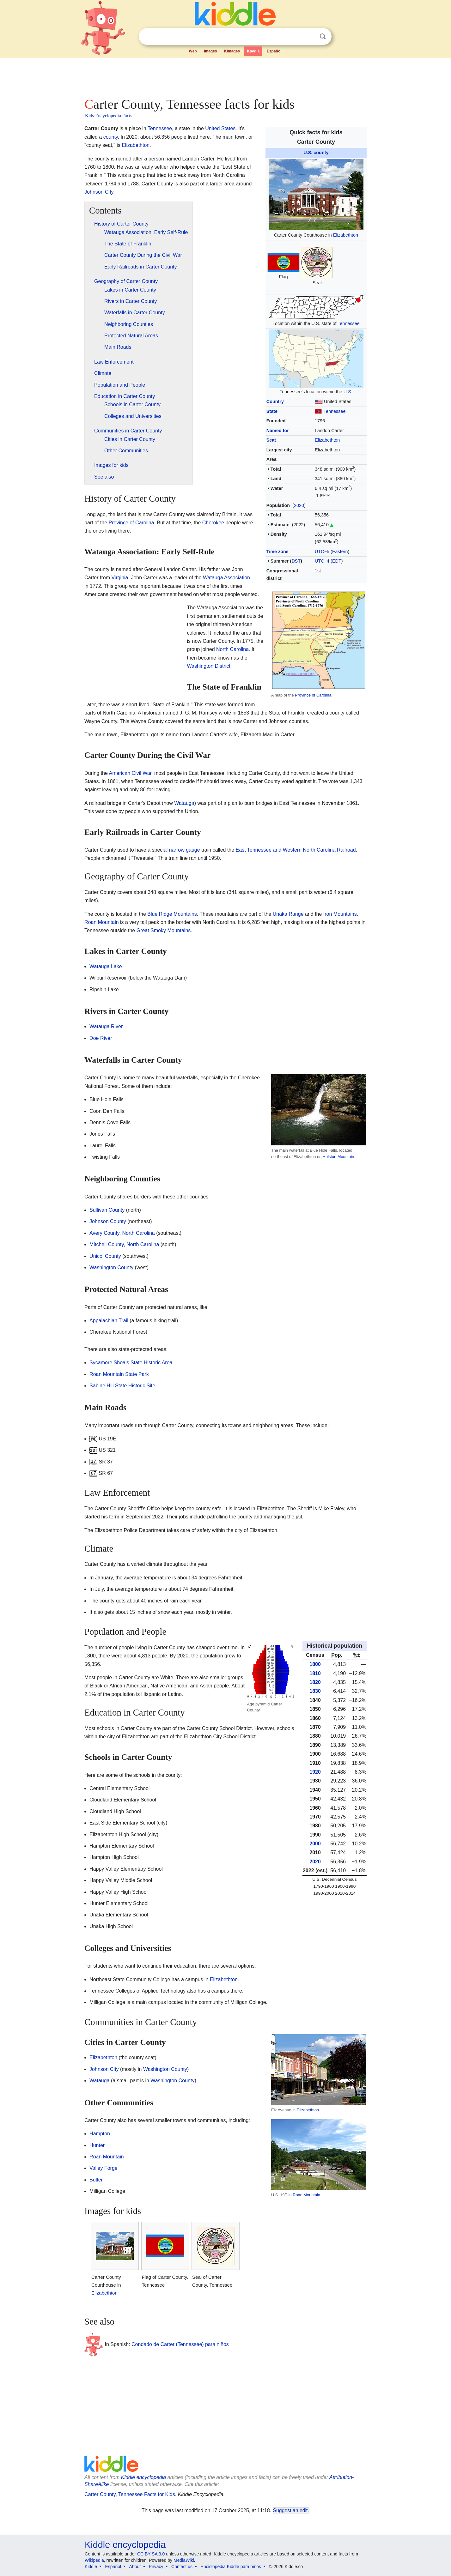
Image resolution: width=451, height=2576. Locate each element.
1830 (315, 1691)
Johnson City (98, 192)
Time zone (277, 551)
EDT (336, 561)
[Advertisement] (225, 75)
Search (322, 36)
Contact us (181, 2566)
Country (275, 401)
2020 (299, 505)
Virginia (119, 577)
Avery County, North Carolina (122, 1233)
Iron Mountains (340, 914)
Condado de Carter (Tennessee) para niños (180, 2344)
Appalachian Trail (108, 1320)
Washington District (208, 666)
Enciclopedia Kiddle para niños (231, 2566)
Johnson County (107, 1221)
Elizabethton (345, 235)
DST (296, 561)
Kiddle (91, 2566)
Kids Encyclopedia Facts (108, 115)
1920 (315, 1772)
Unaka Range (288, 914)
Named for (277, 430)
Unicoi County (105, 1256)
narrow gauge (184, 850)
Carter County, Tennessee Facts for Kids (129, 2494)
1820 (315, 1682)
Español (274, 51)
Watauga (184, 803)
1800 (315, 1664)
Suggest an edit (290, 2510)
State (271, 411)
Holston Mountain (338, 1156)
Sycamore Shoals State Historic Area (130, 1362)
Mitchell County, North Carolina (124, 1244)
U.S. (348, 391)
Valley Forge (103, 2168)
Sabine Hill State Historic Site (122, 1385)
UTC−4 (322, 561)
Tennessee (349, 323)
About (135, 2566)
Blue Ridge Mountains (172, 914)
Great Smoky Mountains (164, 930)
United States (220, 128)
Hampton (99, 2133)
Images (210, 51)
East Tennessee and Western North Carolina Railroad (296, 850)
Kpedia (253, 51)
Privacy (156, 2566)
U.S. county (315, 152)
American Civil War (130, 773)
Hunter (97, 2145)
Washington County (111, 1267)
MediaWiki (184, 2560)
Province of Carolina (313, 695)
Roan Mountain (101, 922)
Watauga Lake (105, 966)
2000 (315, 1843)
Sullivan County (107, 1210)
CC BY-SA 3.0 (151, 2553)
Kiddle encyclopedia (143, 2477)
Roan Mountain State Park (119, 1374)
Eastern (340, 551)
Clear (309, 36)
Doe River (100, 1038)
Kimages (232, 51)
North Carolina (232, 649)
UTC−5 (322, 551)
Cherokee (213, 522)
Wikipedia (94, 2560)
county (110, 137)
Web (193, 51)
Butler (96, 2179)
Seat (271, 440)
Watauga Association (226, 577)
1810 (315, 1673)
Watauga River (106, 1026)
